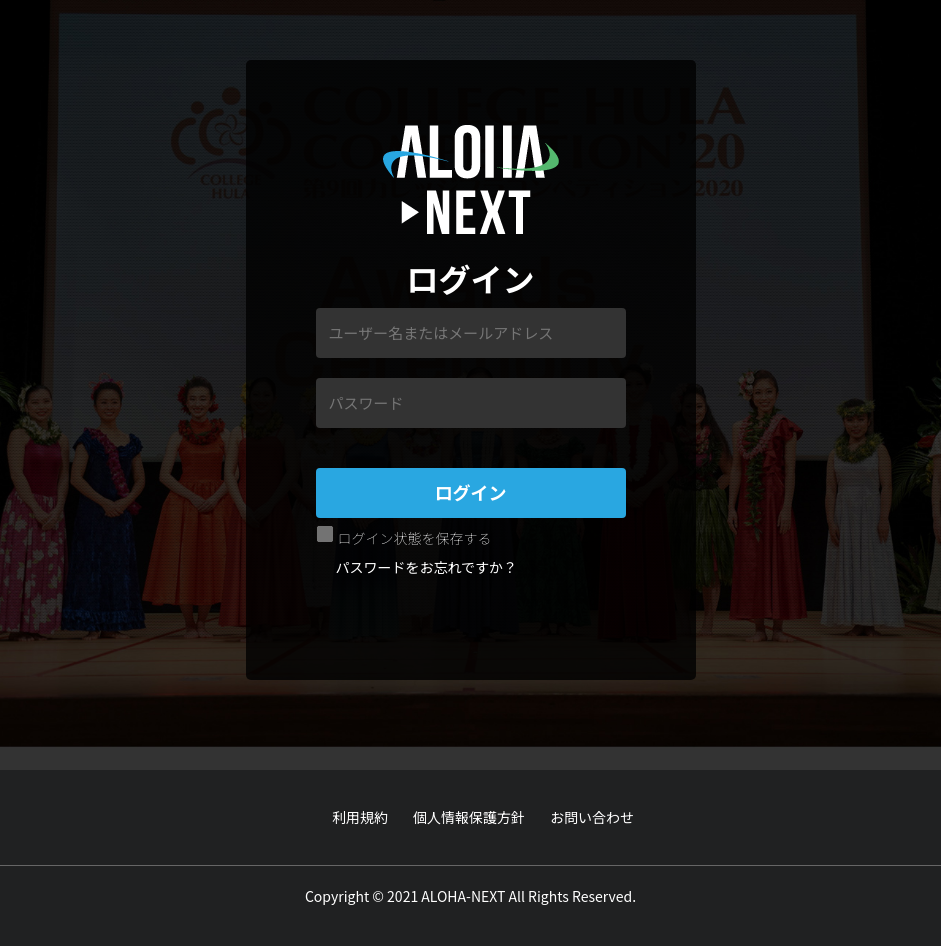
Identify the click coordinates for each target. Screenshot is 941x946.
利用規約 (360, 817)
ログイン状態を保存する (415, 538)
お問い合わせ (592, 817)
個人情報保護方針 (469, 817)
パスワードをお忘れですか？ (427, 567)
